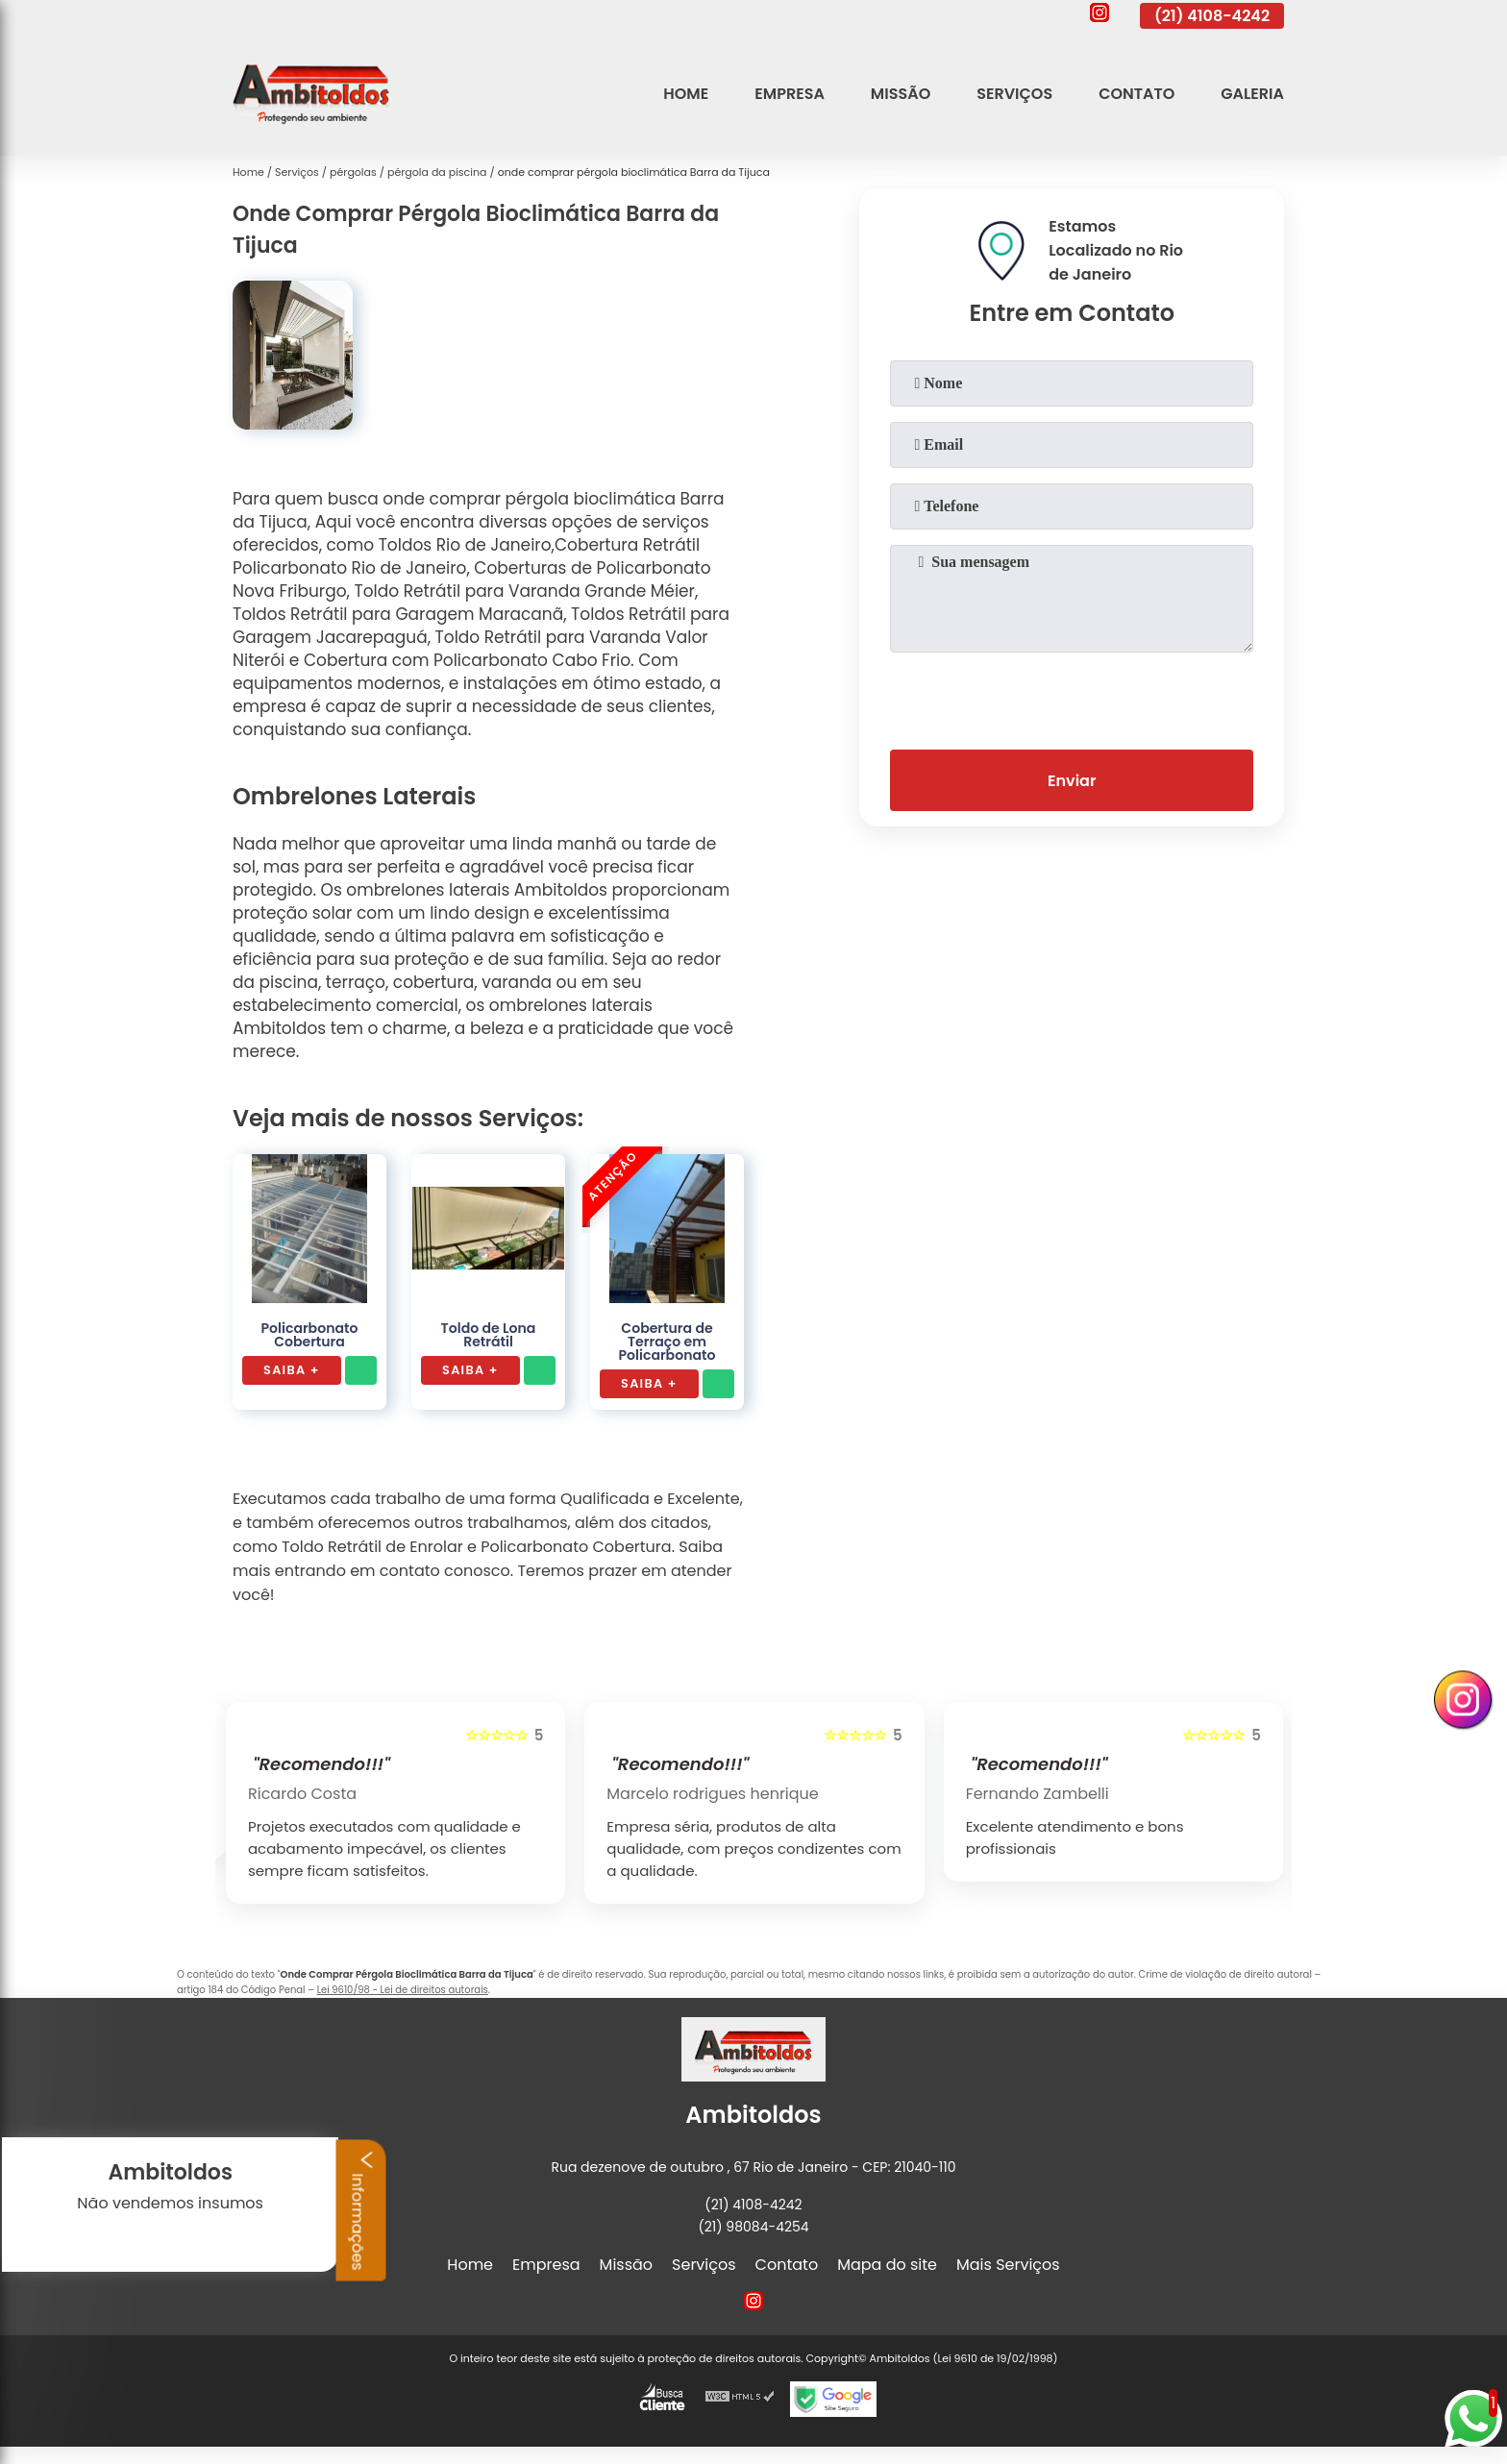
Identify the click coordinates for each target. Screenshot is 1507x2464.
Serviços (1014, 94)
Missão (900, 94)
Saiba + (291, 1370)
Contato (1136, 94)
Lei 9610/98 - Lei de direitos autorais (402, 1990)
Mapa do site (887, 2265)
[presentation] (1072, 696)
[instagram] (1099, 15)
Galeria (1252, 94)
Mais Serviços (1008, 2265)
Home (685, 94)
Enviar (1072, 781)
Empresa (789, 94)
